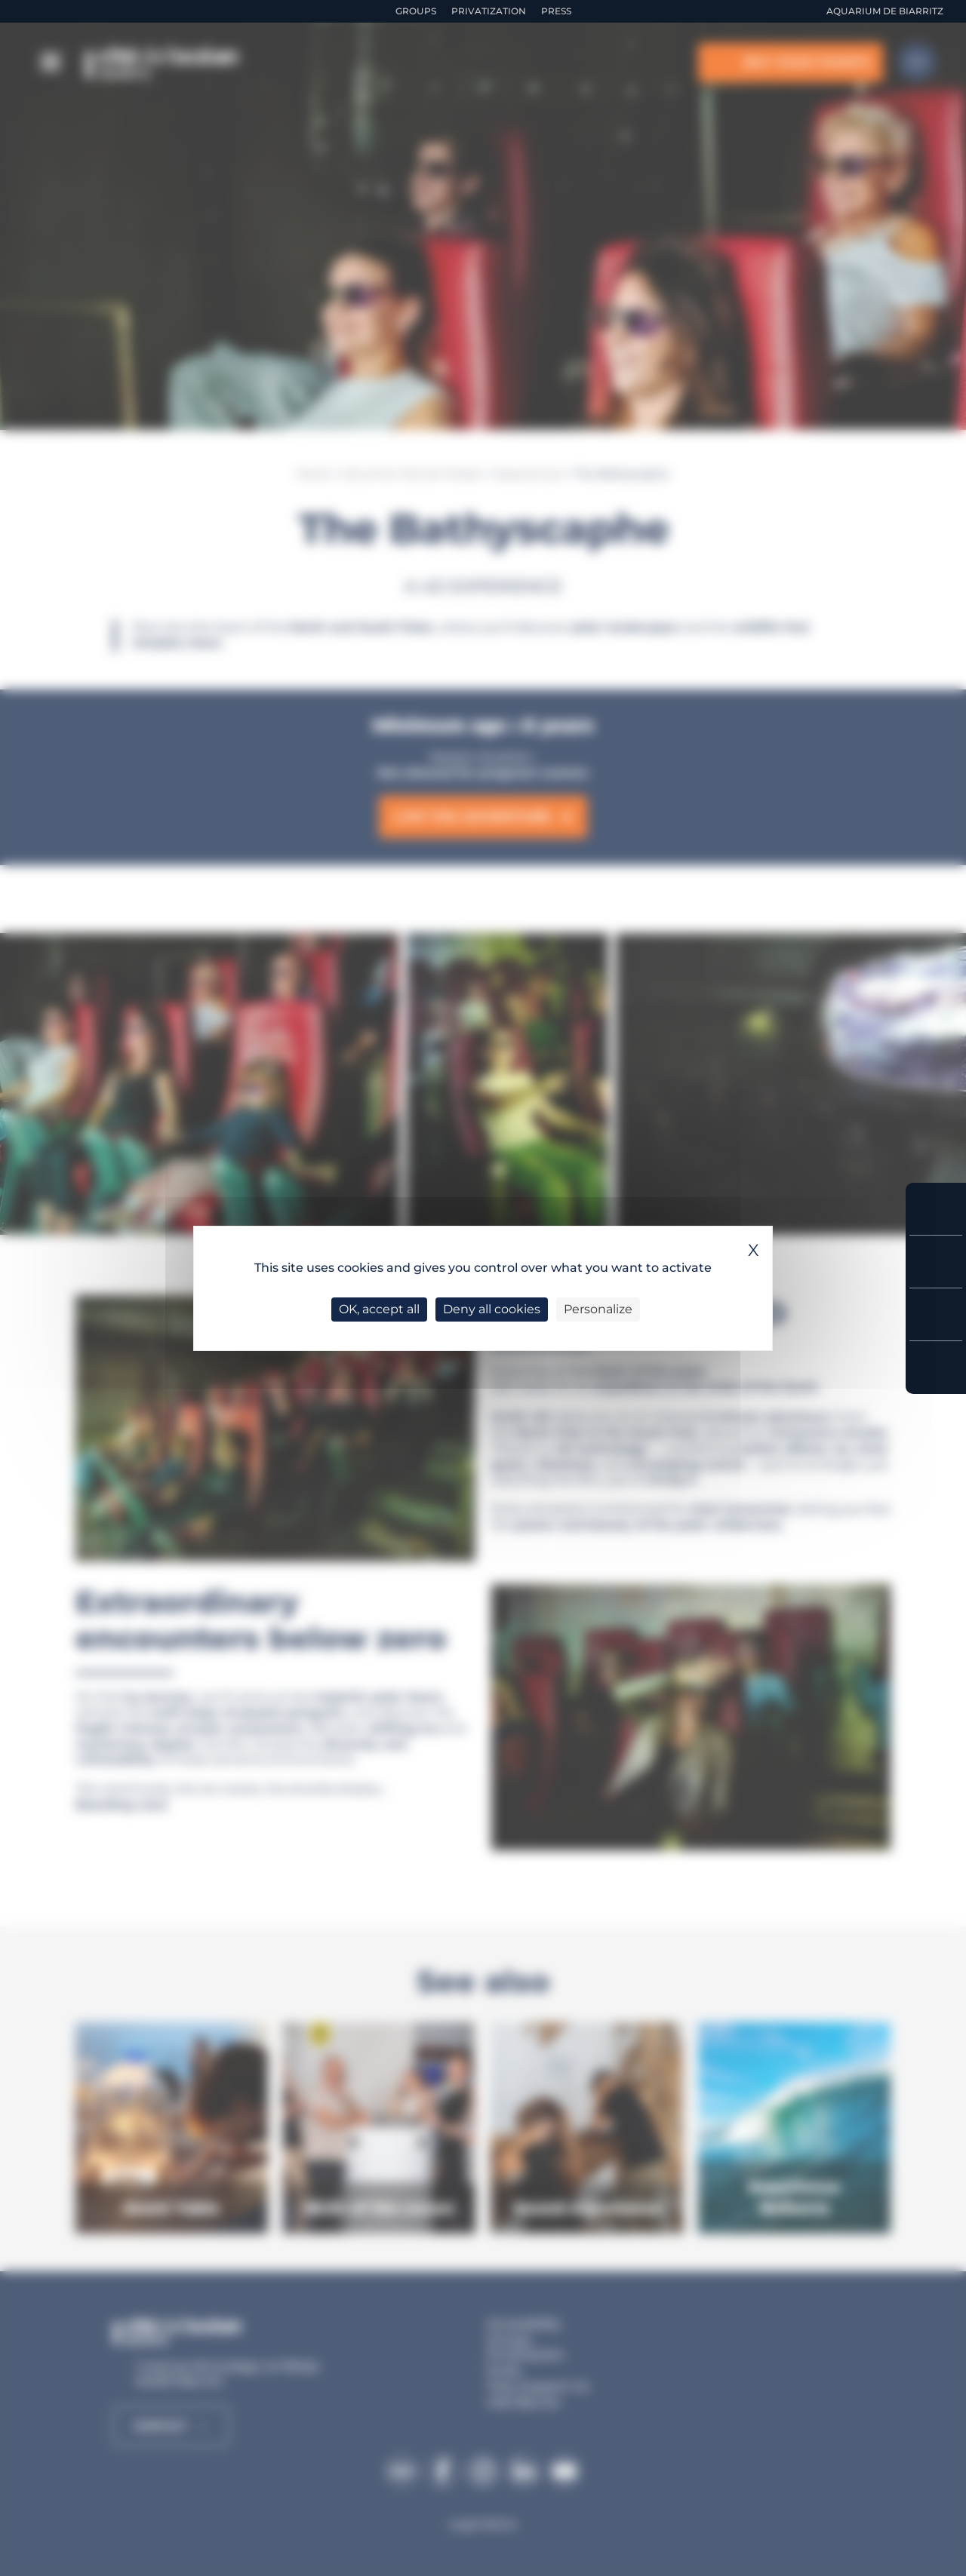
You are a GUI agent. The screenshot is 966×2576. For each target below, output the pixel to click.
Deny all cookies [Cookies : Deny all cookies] (491, 1309)
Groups (415, 11)
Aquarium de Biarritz (884, 11)
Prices (935, 1262)
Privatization (488, 11)
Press (556, 11)
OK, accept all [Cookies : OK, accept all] (379, 1309)
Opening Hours (935, 1314)
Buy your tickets (935, 1209)
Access (935, 1367)
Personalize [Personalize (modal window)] (598, 1309)
